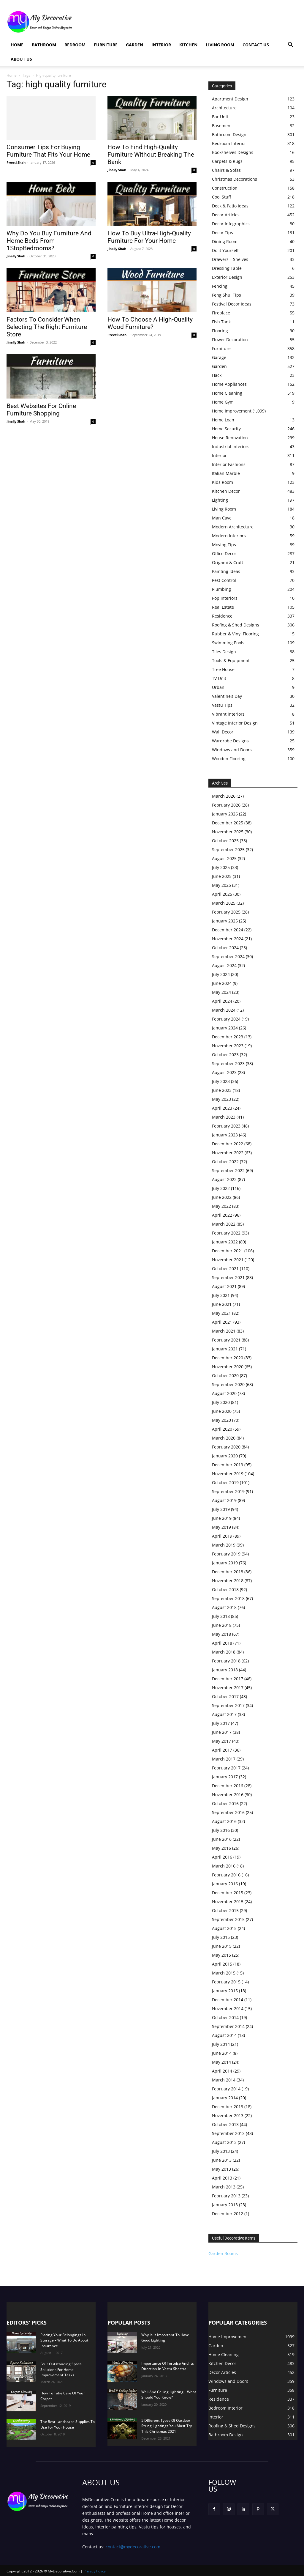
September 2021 (228, 1277)
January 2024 (225, 1028)
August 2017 (224, 1714)
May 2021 (221, 1313)
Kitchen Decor (226, 491)
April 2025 (222, 894)
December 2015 (227, 1892)
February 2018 (226, 1661)
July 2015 (221, 1937)
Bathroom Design (229, 134)
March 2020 (223, 1438)
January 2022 (225, 1242)
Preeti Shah (16, 162)
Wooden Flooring (229, 758)
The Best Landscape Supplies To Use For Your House (67, 2423)
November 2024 (227, 938)
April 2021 (222, 1322)
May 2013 (221, 2169)
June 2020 (222, 1411)
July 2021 (221, 1295)
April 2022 (222, 1215)
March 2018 (223, 1652)
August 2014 (224, 2035)
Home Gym (223, 402)
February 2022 (226, 1233)
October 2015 (225, 1910)
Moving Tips (224, 544)
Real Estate (223, 607)
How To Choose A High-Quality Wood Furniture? (150, 323)
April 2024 (222, 1001)
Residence (222, 616)
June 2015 (222, 1946)
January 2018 (225, 1670)
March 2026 (223, 796)
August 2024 (224, 965)
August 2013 (224, 2142)
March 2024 (223, 1010)
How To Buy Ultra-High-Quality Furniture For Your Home (149, 237)
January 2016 (225, 1884)
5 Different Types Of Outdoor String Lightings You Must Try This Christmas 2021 (166, 2426)
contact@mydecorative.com (133, 2546)
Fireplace (221, 313)
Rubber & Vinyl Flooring (235, 634)
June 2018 (222, 1625)
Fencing (219, 286)
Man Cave (222, 518)
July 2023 (221, 1081)
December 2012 (227, 2213)
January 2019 (225, 1563)
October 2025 (225, 840)
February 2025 (226, 912)
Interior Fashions (229, 464)
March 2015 (223, 1973)
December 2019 (227, 1464)
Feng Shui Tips (226, 295)
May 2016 (221, 1848)
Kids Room (222, 482)
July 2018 (221, 1616)
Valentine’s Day (227, 696)
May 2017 (221, 1741)
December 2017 (227, 1678)
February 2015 (226, 1982)
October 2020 (225, 1375)
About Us (21, 59)
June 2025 (222, 876)
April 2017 (222, 1750)
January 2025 (225, 921)
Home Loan (223, 420)
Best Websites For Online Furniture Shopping (41, 409)
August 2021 (224, 1286)
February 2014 (226, 2089)
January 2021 (225, 1349)
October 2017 (225, 1696)
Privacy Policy (94, 2570)
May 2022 (221, 1206)
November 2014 (227, 2008)
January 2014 (225, 2098)
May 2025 (221, 885)
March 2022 (223, 1224)
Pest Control (224, 580)
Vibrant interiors (228, 714)
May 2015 (221, 1955)
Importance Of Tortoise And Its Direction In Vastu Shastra (167, 2366)
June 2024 (222, 983)
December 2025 (227, 823)
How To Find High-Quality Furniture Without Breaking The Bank (150, 155)
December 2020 (227, 1358)
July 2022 (221, 1188)
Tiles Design (224, 651)
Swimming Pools (228, 642)
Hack (216, 375)
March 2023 (223, 1117)
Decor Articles (226, 215)
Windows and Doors (232, 749)
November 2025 (227, 831)
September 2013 (228, 2133)
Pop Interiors (225, 598)
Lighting (220, 500)
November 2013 (227, 2115)
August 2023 (224, 1072)
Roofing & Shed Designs (235, 625)
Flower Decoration (230, 339)
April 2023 (222, 1108)
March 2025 (223, 903)
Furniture (106, 45)
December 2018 (227, 1571)
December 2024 (227, 930)
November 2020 (227, 1366)
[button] (290, 45)
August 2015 (224, 1928)
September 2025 (228, 849)
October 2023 (225, 1054)
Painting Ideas (226, 571)
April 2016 (222, 1857)
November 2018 (227, 1580)
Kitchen (188, 45)
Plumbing (221, 589)
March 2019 (223, 1545)
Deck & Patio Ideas (230, 206)
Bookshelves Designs (232, 152)
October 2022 (225, 1161)
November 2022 (227, 1152)
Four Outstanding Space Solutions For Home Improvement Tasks (61, 2369)
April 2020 (222, 1429)
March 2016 (223, 1866)
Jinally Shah (116, 170)
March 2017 (223, 1759)
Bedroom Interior (229, 143)
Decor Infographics (231, 223)
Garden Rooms (223, 2253)
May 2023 (221, 1099)
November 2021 (227, 1259)
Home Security (226, 429)
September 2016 (228, 1812)
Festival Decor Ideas (231, 304)
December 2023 (227, 1037)
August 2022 (224, 1179)
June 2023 (222, 1090)
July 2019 (221, 1509)
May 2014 (221, 2062)
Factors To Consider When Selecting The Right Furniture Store (47, 327)
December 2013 (227, 2106)
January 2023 (225, 1135)
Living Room (220, 45)
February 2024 (226, 1019)
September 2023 (228, 1063)
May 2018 (221, 1634)
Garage (219, 357)
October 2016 (225, 1803)
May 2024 (221, 992)
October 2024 (225, 947)
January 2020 (225, 1456)
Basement (222, 125)
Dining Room (225, 241)
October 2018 (225, 1589)
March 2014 (223, 2080)
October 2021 (225, 1268)
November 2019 (227, 1473)
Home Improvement (231, 411)
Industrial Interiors (230, 446)
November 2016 (227, 1794)
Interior (161, 45)
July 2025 (221, 867)
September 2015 (228, 1919)
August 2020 (224, 1393)
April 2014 (222, 2071)
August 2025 (224, 858)
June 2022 (222, 1197)
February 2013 (226, 2196)
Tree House (223, 669)
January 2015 (225, 1991)
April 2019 (222, 1536)
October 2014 (225, 2017)
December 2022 (227, 1144)
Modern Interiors (229, 535)
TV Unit (219, 678)
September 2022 (228, 1170)
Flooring (220, 330)
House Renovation (230, 437)
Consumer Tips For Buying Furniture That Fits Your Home (48, 151)
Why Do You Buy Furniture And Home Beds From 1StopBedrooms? (49, 241)
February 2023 (226, 1126)
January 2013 (225, 2204)
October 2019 (225, 1482)
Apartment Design (230, 99)
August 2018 (224, 1607)
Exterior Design (227, 277)
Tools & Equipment (231, 660)
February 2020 (226, 1447)
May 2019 (221, 1527)
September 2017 (228, 1705)
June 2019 (222, 1518)
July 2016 (221, 1830)
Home (17, 45)
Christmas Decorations (234, 179)
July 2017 (221, 1723)
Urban (218, 687)
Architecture (224, 108)
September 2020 (228, 1384)
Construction (225, 188)
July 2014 (221, 2044)
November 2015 (227, 1901)
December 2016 (227, 1785)
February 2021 (226, 1340)
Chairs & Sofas (226, 170)
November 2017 (227, 1687)
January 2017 (225, 1777)
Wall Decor (222, 732)
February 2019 (226, 1554)
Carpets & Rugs (227, 161)
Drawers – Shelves (230, 259)
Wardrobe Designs (230, 741)
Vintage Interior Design (235, 723)
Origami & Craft (227, 562)
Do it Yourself (225, 250)
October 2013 (225, 2124)
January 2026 (225, 814)
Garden (134, 45)
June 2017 (222, 1732)
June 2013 (222, 2160)
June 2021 (222, 1304)
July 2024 (221, 974)
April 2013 (222, 2178)
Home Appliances (229, 384)
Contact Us (256, 45)
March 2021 (223, 1331)
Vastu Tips (222, 705)
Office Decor (224, 553)
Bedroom (75, 45)
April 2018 (222, 1643)
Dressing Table (227, 268)
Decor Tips (222, 232)
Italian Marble (226, 473)
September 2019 (228, 1491)
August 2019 (224, 1500)
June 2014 (222, 2053)
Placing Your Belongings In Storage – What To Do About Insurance (64, 2340)
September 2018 (228, 1598)
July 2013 (221, 2151)
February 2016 (226, 1875)
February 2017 (226, 1768)
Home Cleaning (227, 393)
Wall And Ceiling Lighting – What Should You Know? (168, 2394)
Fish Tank (221, 322)
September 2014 (228, 2026)
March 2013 (223, 2187)
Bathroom (44, 45)
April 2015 (222, 1964)
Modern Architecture (233, 527)
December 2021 (227, 1251)
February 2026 (226, 805)
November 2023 (227, 1045)
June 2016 (222, 1839)
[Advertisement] (189, 22)
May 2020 (221, 1420)
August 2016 (224, 1821)
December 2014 (227, 1999)
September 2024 (228, 956)
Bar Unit (220, 116)
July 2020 (221, 1402)
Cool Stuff (221, 197)
